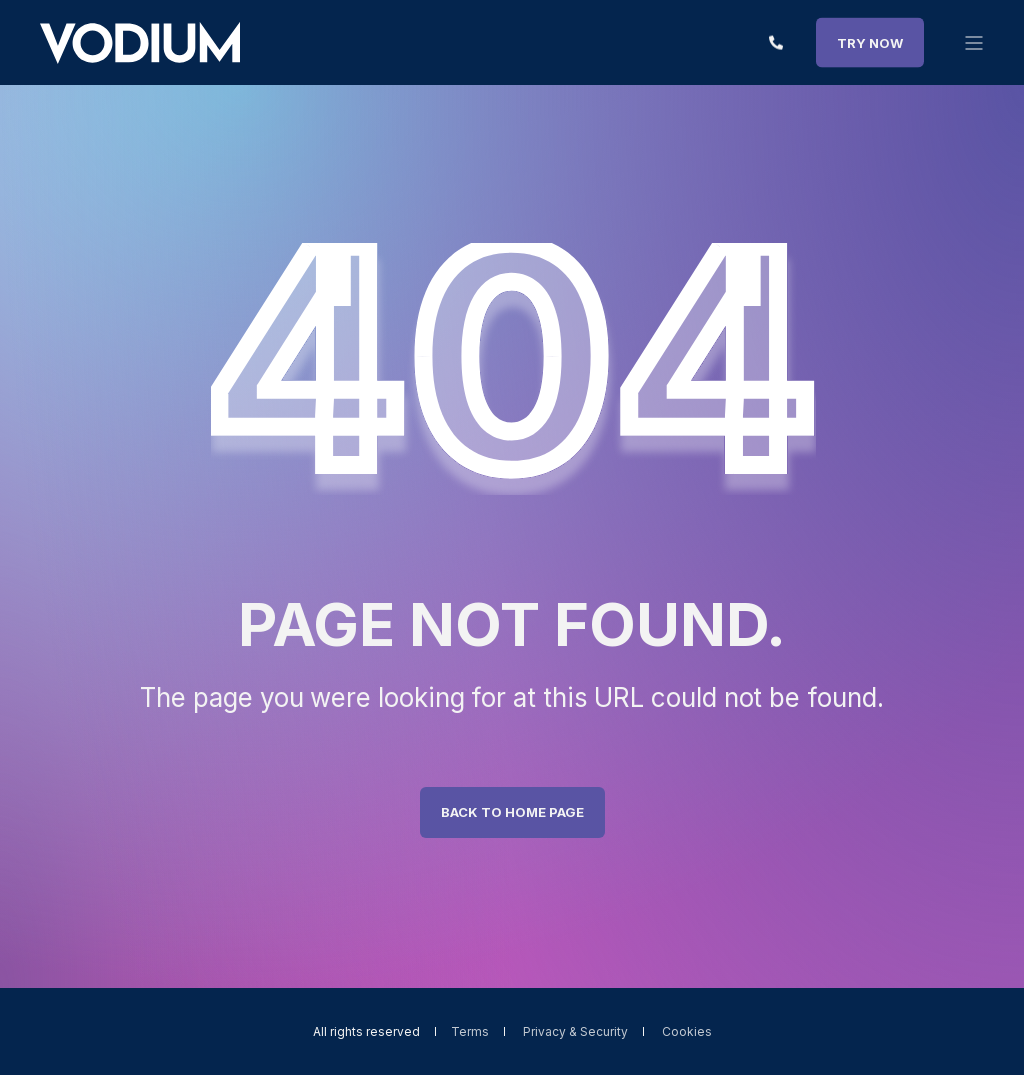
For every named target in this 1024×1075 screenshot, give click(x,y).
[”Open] (974, 43)
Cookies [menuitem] (687, 1032)
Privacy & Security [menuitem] (575, 1032)
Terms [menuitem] (470, 1032)
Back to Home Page (512, 812)
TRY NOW (870, 42)
